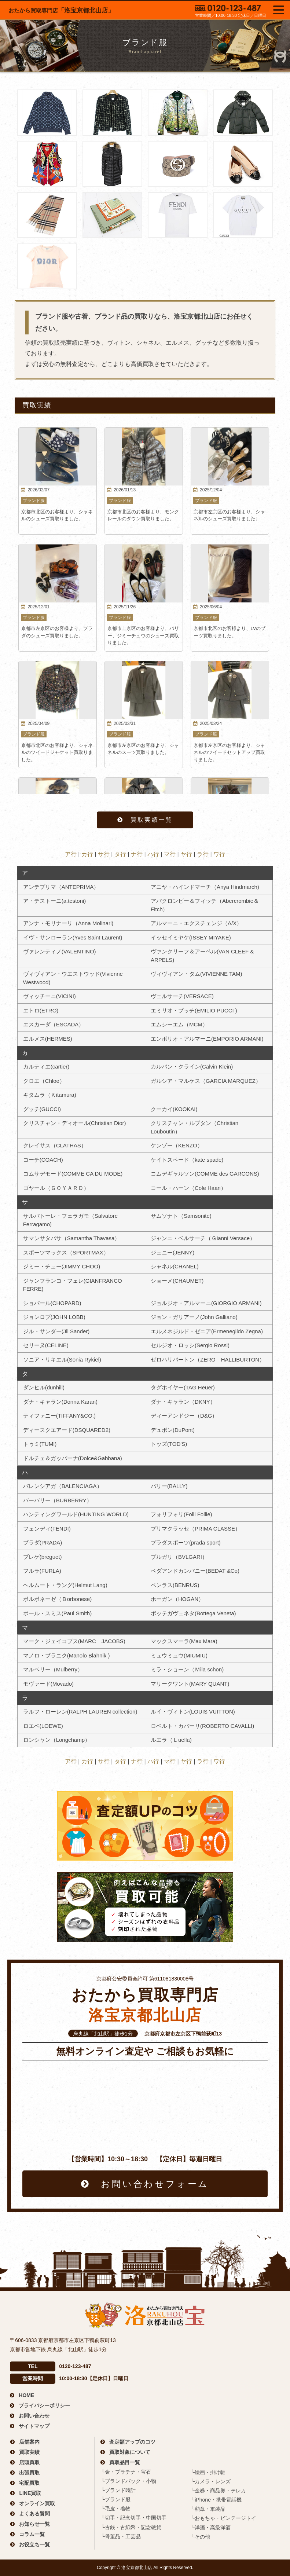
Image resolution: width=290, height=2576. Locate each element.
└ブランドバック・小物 (128, 2481)
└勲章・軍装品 (208, 2509)
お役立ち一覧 (34, 2544)
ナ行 (137, 854)
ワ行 (219, 854)
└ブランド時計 (118, 2490)
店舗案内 (29, 2442)
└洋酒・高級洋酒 (211, 2528)
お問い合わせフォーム (155, 2184)
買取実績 (29, 2452)
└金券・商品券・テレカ (218, 2490)
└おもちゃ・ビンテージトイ (223, 2518)
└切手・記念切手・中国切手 (133, 2518)
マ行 (170, 854)
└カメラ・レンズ (211, 2481)
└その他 (200, 2537)
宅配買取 (29, 2483)
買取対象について (129, 2452)
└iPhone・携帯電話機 (216, 2500)
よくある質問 (34, 2514)
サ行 (104, 854)
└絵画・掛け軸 (208, 2472)
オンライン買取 (37, 2503)
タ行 (120, 854)
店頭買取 (29, 2462)
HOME (26, 2395)
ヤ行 (186, 854)
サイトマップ (34, 2426)
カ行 (87, 854)
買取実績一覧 (152, 820)
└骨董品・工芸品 (121, 2536)
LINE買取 (30, 2493)
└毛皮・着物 (116, 2508)
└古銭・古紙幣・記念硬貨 (131, 2527)
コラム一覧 (32, 2534)
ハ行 (153, 854)
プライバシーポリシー (44, 2405)
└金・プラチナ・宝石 (126, 2472)
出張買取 (29, 2473)
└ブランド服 (116, 2499)
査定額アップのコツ (132, 2442)
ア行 (71, 854)
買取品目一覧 (124, 2462)
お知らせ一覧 (34, 2524)
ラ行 (203, 854)
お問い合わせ (34, 2416)
